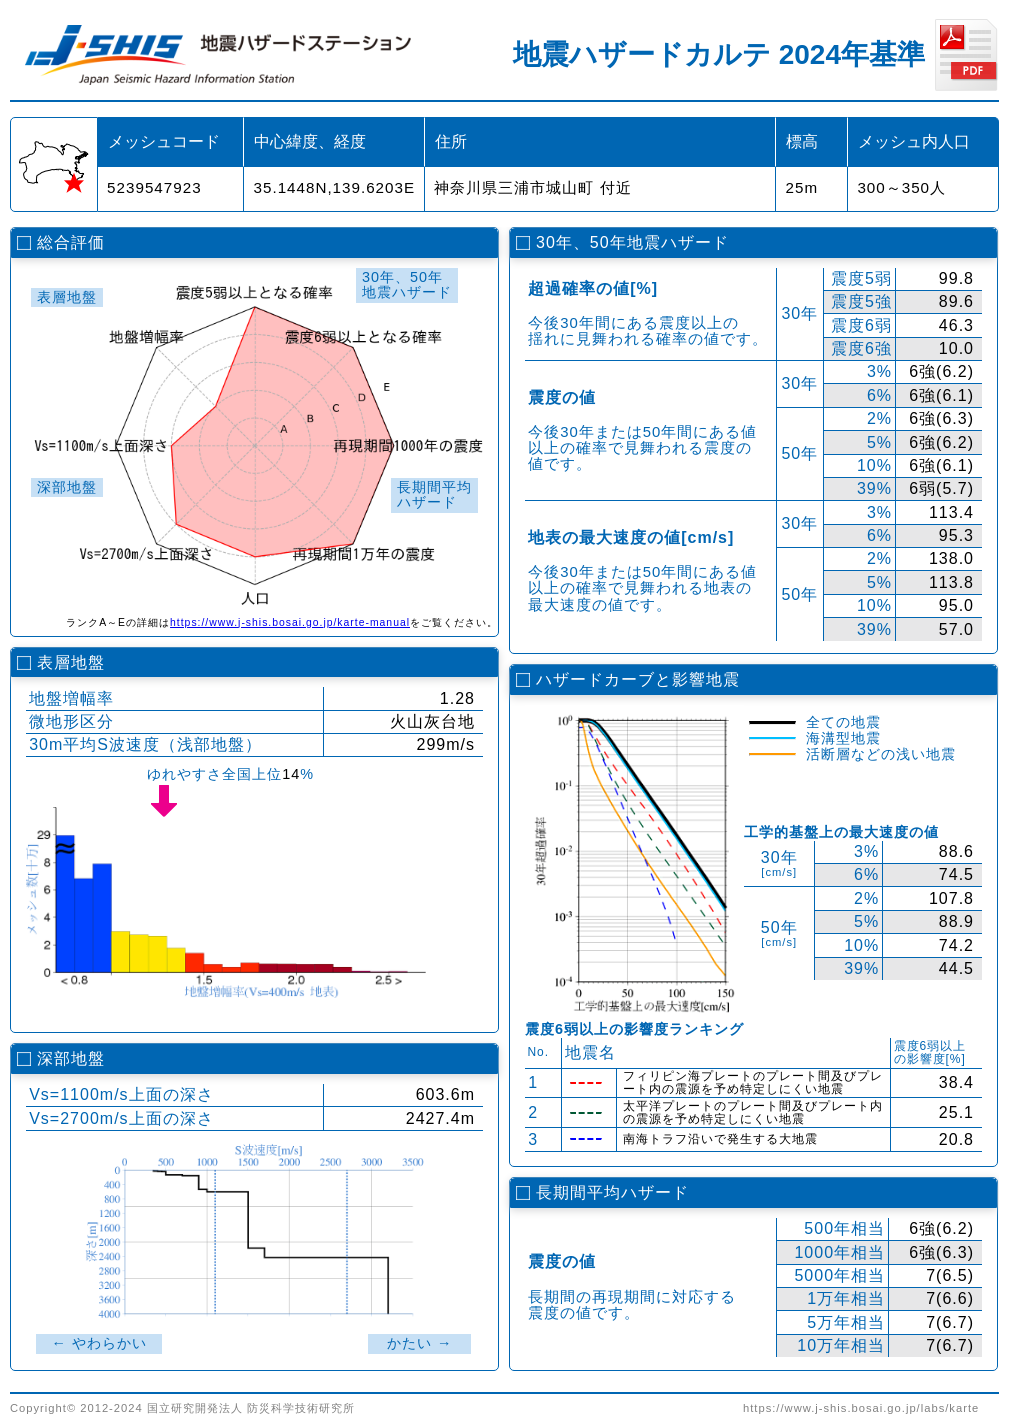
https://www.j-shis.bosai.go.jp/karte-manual (290, 622)
